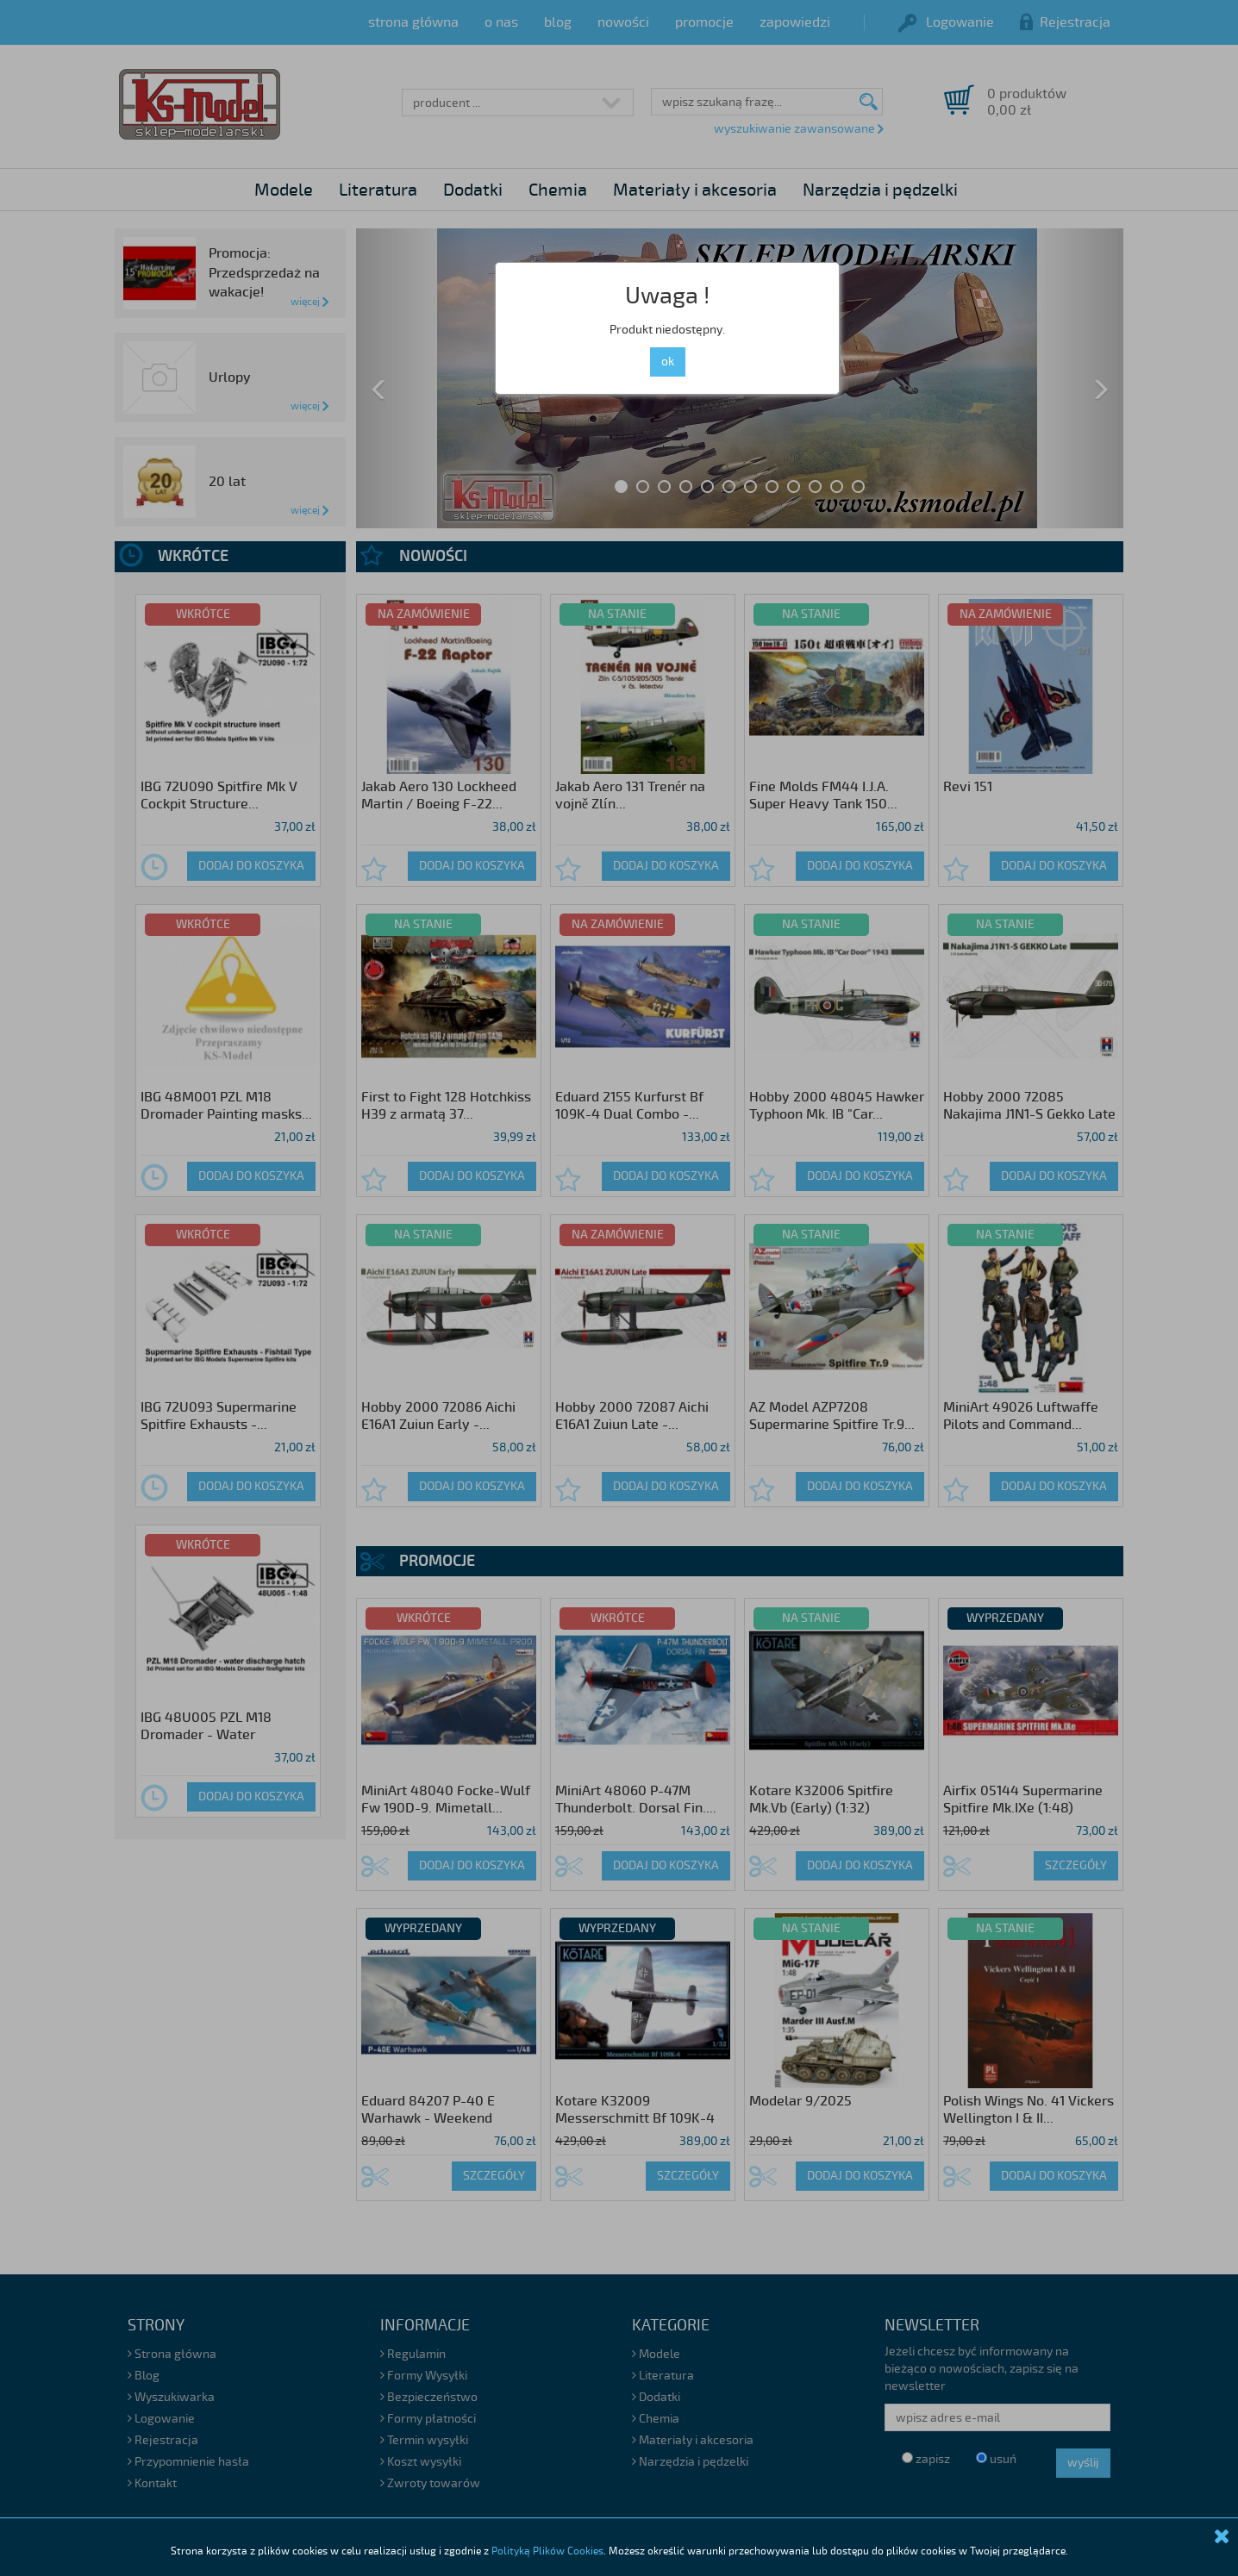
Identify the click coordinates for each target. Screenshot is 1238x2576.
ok (667, 361)
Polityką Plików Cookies (547, 2551)
